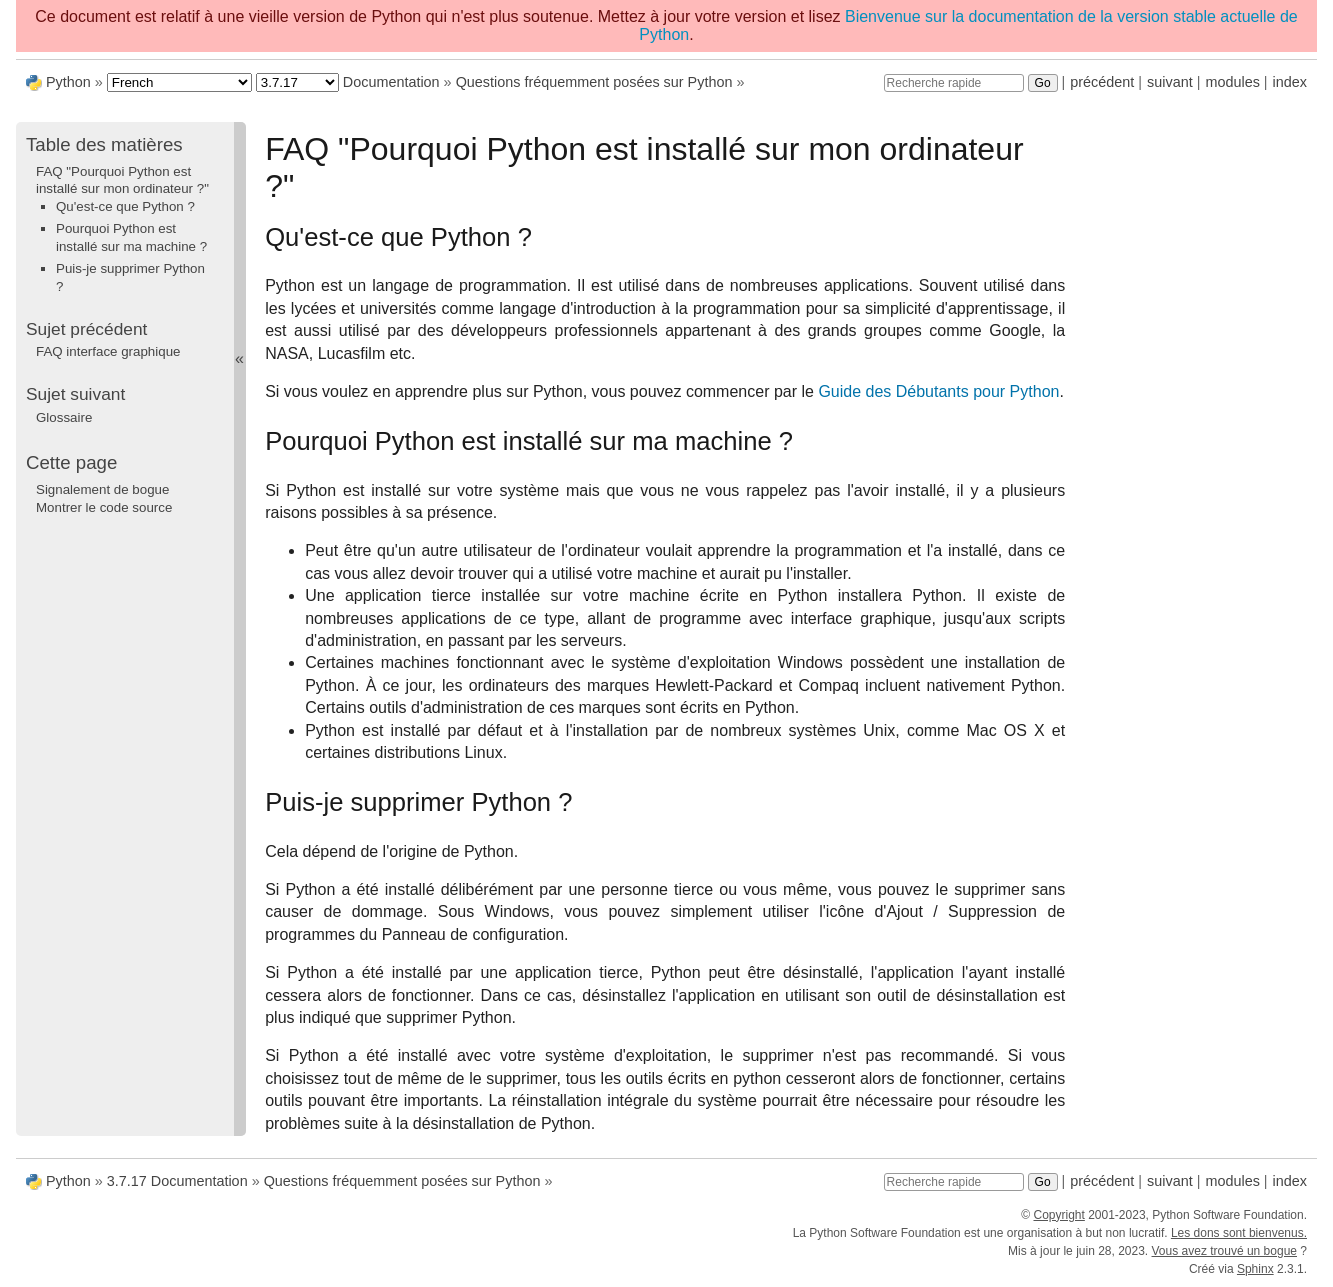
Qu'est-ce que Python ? (125, 206)
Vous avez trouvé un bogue (1224, 1251)
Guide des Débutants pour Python (938, 391)
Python (68, 82)
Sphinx (1255, 1269)
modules (1232, 82)
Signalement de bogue (102, 489)
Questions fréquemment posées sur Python (594, 82)
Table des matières (104, 144)
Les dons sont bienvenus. (1239, 1233)
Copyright (1058, 1215)
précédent (1102, 82)
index (1290, 82)
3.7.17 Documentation (177, 1181)
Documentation (391, 82)
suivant (1170, 82)
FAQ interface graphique (108, 351)
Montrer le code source (104, 507)
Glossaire (64, 417)
